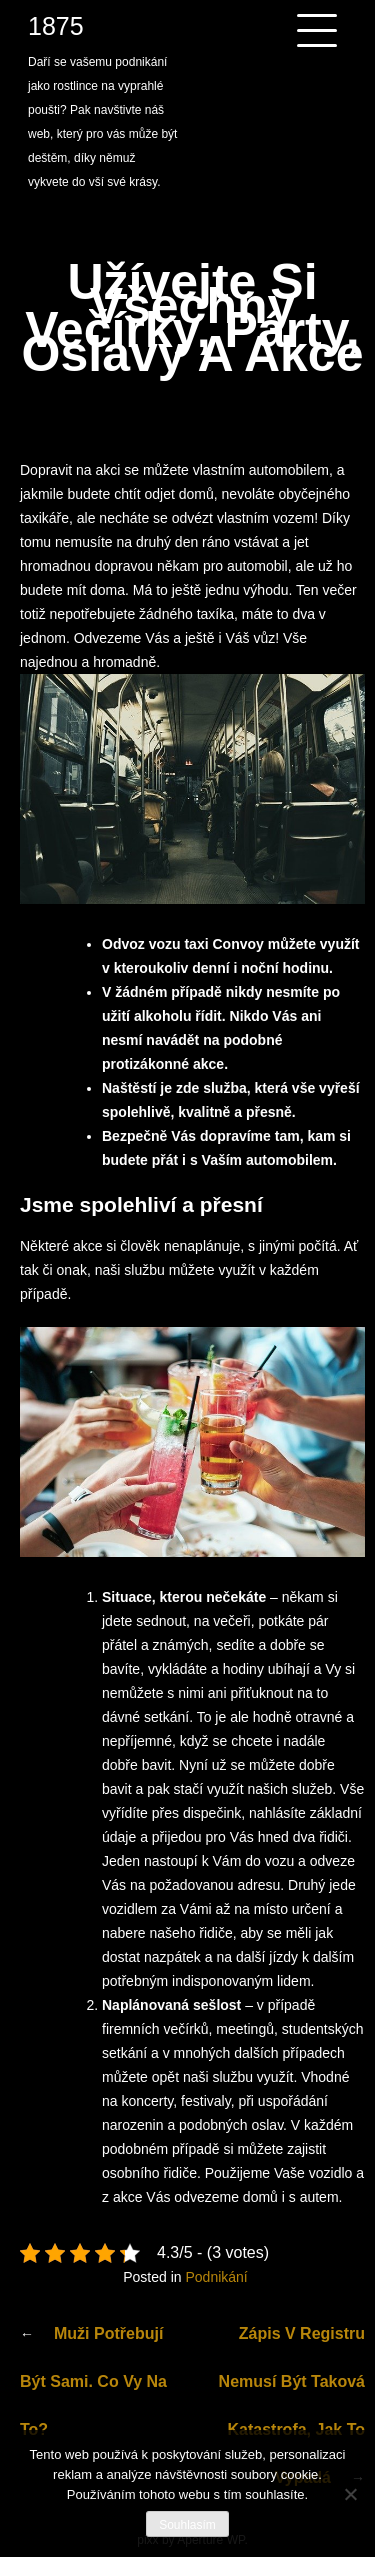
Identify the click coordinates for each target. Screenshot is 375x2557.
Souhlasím (187, 2525)
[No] (350, 2494)
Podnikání (216, 2277)
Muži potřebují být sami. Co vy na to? (93, 2381)
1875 (56, 26)
